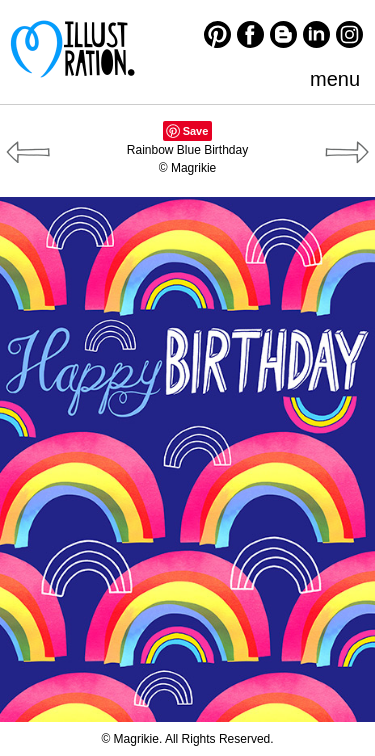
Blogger (283, 34)
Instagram (349, 34)
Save (196, 131)
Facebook (250, 34)
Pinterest (217, 34)
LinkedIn (316, 34)
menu (335, 79)
